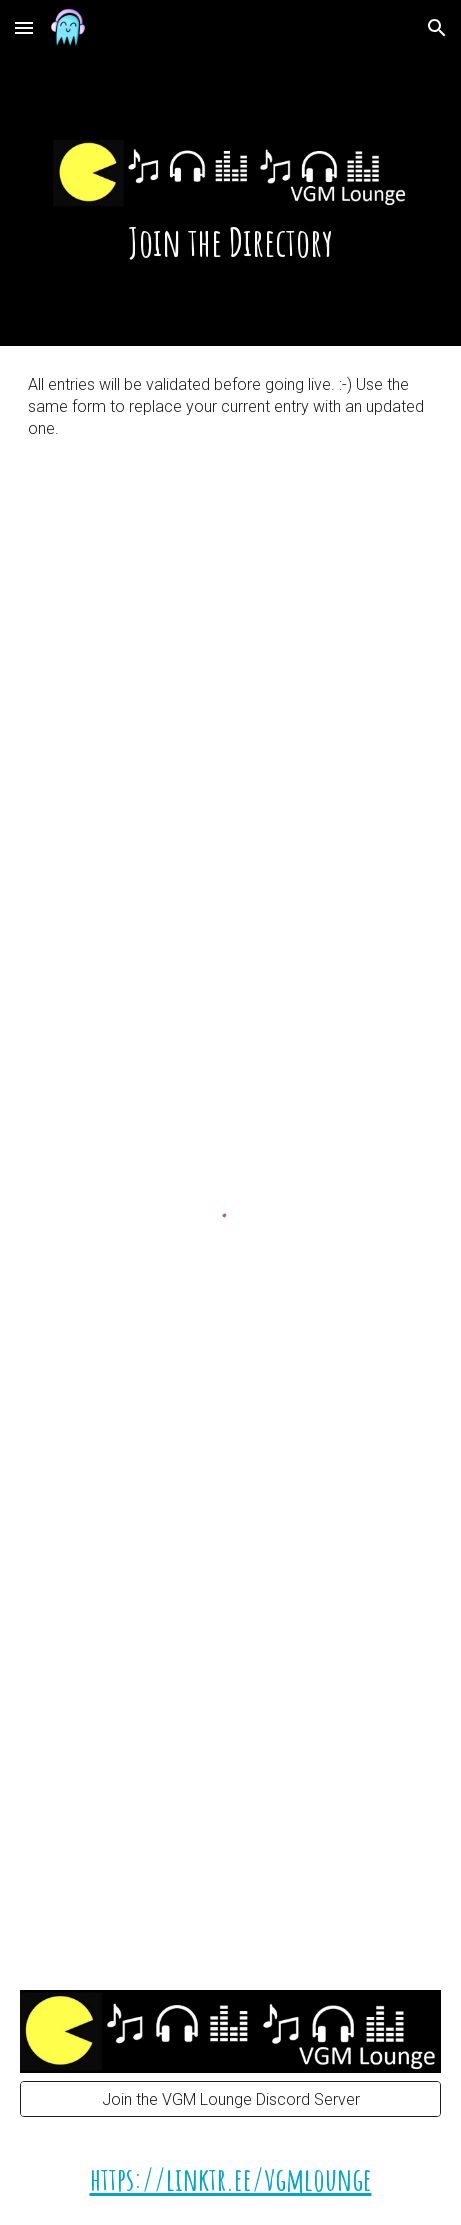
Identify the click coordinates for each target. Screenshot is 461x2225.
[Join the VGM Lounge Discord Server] (231, 2099)
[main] (231, 173)
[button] (24, 27)
